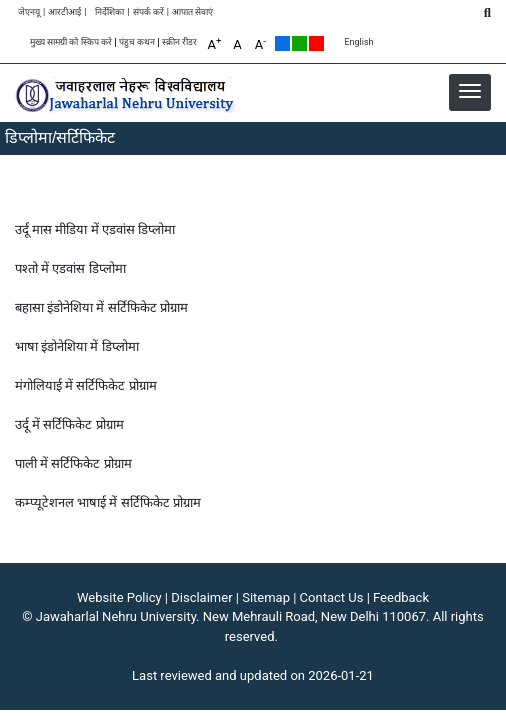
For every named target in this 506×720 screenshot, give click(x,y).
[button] (470, 91)
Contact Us (332, 597)
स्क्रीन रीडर (179, 42)
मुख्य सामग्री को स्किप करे (71, 42)
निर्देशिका (109, 12)
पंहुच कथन (137, 42)
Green (299, 43)
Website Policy (119, 597)
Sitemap (266, 597)
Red (316, 43)
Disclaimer (201, 597)
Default (282, 43)
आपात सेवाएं (192, 12)
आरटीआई (64, 12)
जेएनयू (29, 12)
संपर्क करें (148, 12)
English (358, 42)
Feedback (401, 597)
